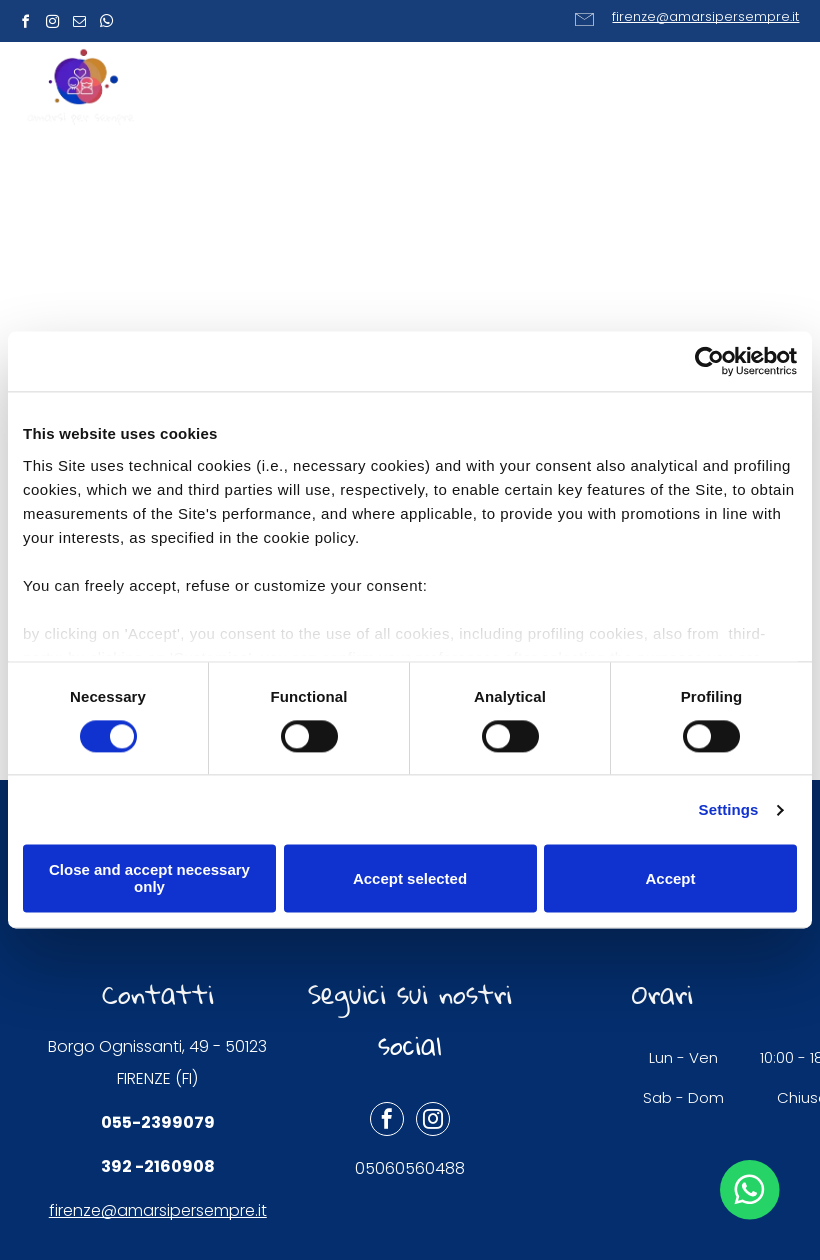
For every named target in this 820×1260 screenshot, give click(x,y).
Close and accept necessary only (149, 879)
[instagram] (52, 24)
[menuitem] (311, 90)
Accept (670, 878)
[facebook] (25, 24)
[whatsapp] (106, 24)
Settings (729, 809)
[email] (79, 24)
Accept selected (410, 878)
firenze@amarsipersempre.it (705, 16)
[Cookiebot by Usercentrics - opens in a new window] (709, 361)
